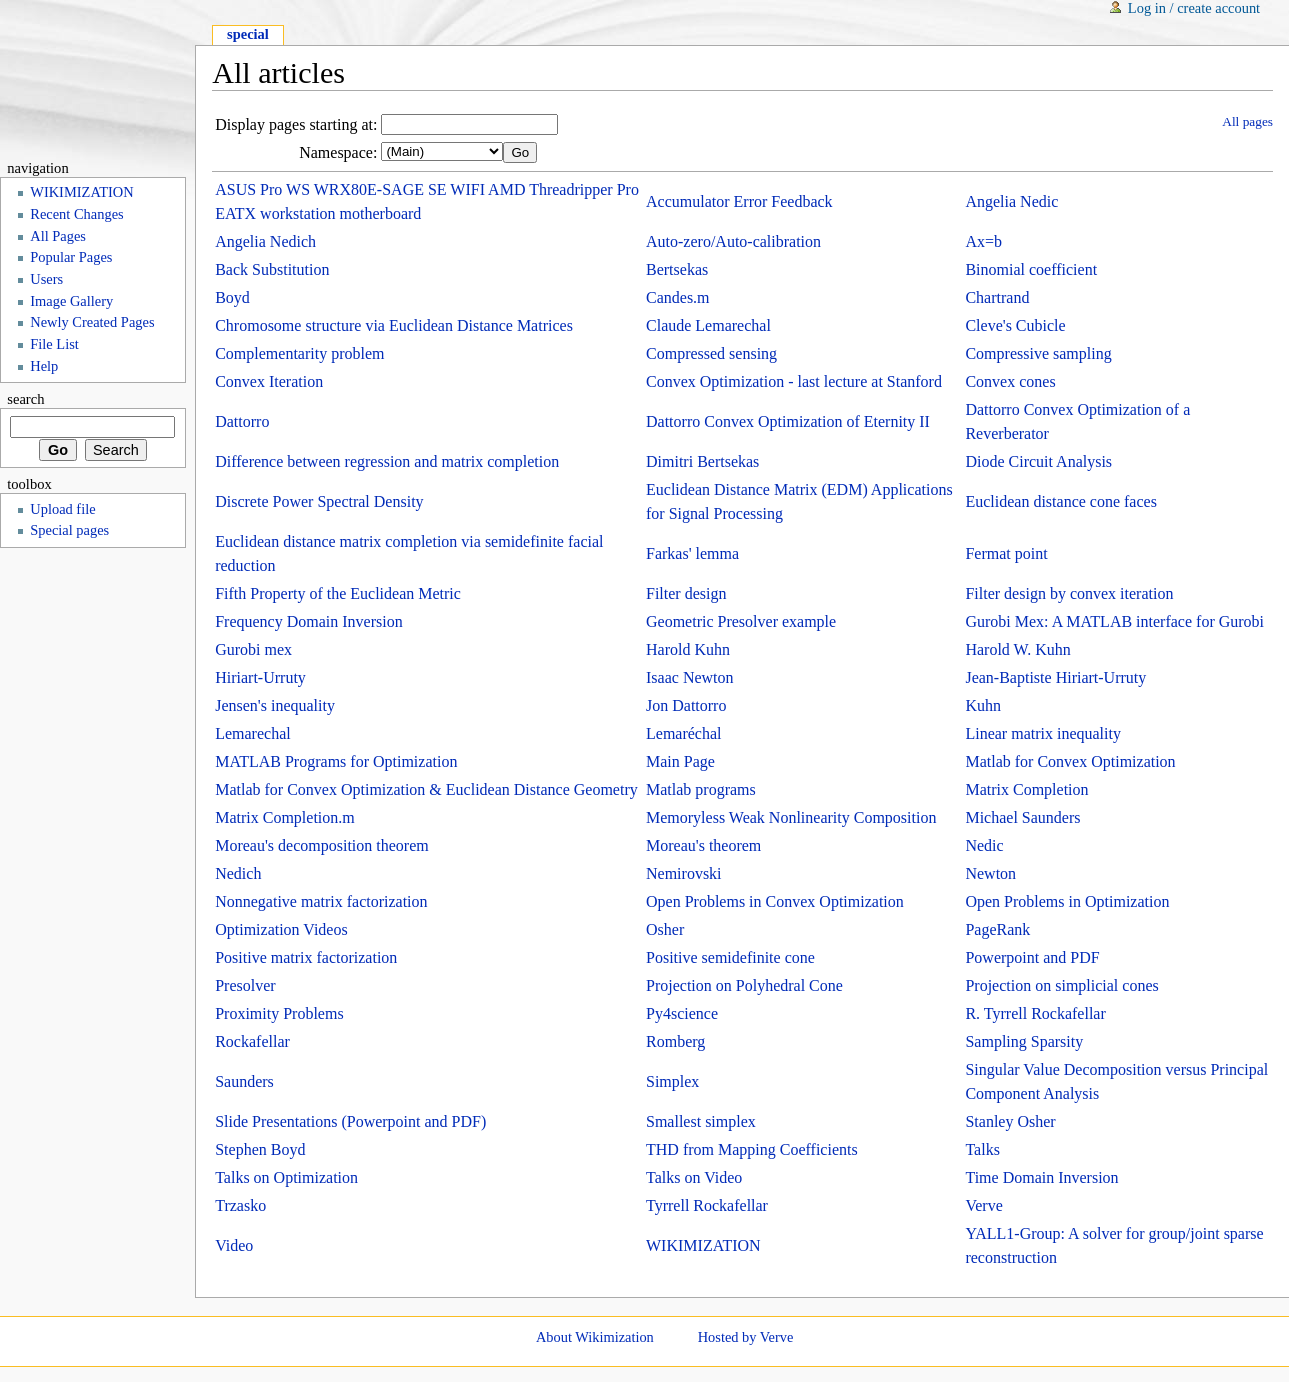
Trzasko (240, 1205)
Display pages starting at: (296, 124)
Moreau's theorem (703, 845)
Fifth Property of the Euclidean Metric (338, 593)
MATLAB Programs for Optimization (336, 761)
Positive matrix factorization (306, 957)
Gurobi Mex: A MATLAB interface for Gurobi (1114, 621)
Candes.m (678, 297)
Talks (982, 1149)
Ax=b (983, 241)
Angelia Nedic (1011, 201)
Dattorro (242, 421)
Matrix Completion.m (285, 817)
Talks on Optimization (286, 1177)
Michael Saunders (1022, 817)
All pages (1247, 121)
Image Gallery (71, 301)
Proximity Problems (279, 1013)
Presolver (245, 985)
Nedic (984, 845)
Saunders (244, 1081)
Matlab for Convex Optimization (1070, 761)
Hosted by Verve (746, 1337)
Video (234, 1245)
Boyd (232, 297)
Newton (990, 873)
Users (46, 279)
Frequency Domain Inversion (309, 621)
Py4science (682, 1013)
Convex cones (1010, 381)
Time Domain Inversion (1041, 1177)
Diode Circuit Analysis (1038, 461)
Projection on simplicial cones (1061, 985)
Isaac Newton (690, 677)
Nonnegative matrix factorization (321, 901)
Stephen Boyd (260, 1149)
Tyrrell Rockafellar (707, 1205)
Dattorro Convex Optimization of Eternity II (788, 421)
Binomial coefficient (1031, 269)
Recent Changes (76, 214)
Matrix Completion (1026, 789)
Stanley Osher (1010, 1121)
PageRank (997, 929)
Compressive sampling (1038, 353)
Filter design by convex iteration (1069, 593)
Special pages (69, 530)
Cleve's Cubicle (1015, 325)
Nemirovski (684, 873)
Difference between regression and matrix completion (387, 461)
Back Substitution (272, 269)
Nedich (238, 873)
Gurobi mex (253, 649)
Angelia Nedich (265, 241)
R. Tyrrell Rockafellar (1035, 1013)
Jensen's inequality (275, 705)
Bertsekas (677, 269)
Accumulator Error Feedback (739, 201)
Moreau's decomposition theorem (322, 845)
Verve (983, 1205)
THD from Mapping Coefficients (752, 1149)
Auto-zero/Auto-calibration (733, 241)
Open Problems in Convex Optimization (775, 901)
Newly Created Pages (92, 322)
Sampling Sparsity (1024, 1041)
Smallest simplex (701, 1121)
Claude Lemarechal (708, 325)
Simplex (672, 1081)
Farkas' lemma (692, 553)
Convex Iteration (269, 381)
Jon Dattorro (686, 705)
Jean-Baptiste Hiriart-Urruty (1055, 677)
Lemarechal (253, 733)
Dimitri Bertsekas (702, 461)
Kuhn (983, 705)
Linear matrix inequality (1043, 733)
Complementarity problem (299, 353)
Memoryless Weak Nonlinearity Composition (791, 817)
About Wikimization (595, 1337)
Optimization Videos (281, 929)
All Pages (58, 236)
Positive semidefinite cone (730, 957)
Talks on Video (694, 1177)
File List (54, 344)
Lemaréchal (684, 733)
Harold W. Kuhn (1017, 649)
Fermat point (1006, 553)
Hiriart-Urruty (260, 677)
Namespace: (338, 152)
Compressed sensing (711, 353)
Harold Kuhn (688, 649)
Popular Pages (71, 257)
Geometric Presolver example (741, 621)
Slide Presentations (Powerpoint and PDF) (350, 1121)
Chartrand (997, 297)
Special (248, 34)
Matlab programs (701, 789)
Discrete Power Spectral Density (319, 501)
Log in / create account (1194, 8)
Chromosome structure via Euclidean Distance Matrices (394, 325)
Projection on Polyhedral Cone (744, 985)
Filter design (686, 593)
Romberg (675, 1041)
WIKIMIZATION (703, 1245)
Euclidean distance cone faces (1060, 501)
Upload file (62, 509)
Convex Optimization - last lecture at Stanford (794, 381)
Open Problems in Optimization (1067, 901)
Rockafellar (252, 1041)
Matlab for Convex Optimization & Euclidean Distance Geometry (426, 789)
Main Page (680, 761)
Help (44, 366)
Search (25, 399)
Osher (665, 929)
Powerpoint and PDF (1032, 957)
